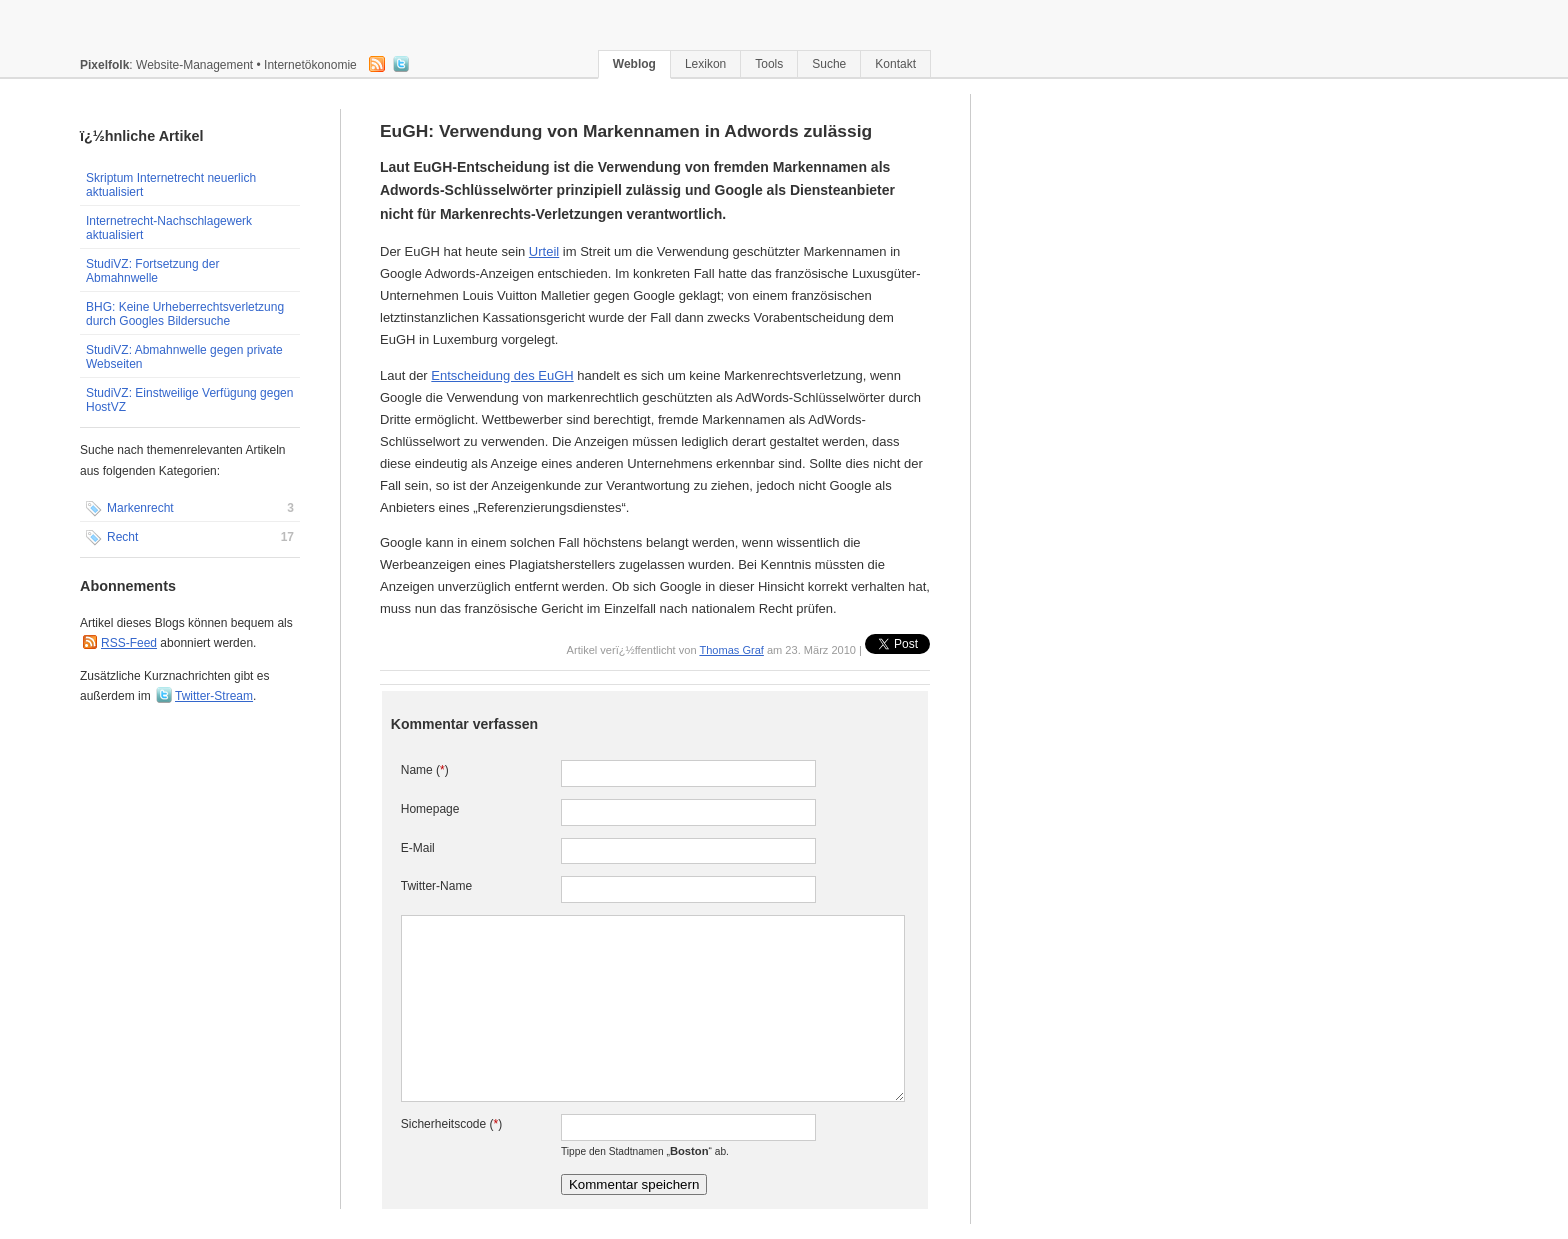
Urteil (544, 251)
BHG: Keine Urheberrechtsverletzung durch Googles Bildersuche (185, 314)
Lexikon (705, 64)
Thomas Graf (731, 650)
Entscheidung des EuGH (502, 375)
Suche (829, 64)
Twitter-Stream (214, 696)
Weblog (634, 64)
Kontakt (895, 64)
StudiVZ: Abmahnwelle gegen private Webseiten (184, 357)
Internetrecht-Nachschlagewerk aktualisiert (169, 228)
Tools (769, 64)
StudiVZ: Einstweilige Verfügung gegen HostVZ (189, 400)
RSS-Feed (129, 643)
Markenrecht (190, 509)
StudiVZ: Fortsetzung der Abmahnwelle (152, 271)
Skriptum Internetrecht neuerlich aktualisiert (171, 185)
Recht (190, 538)
